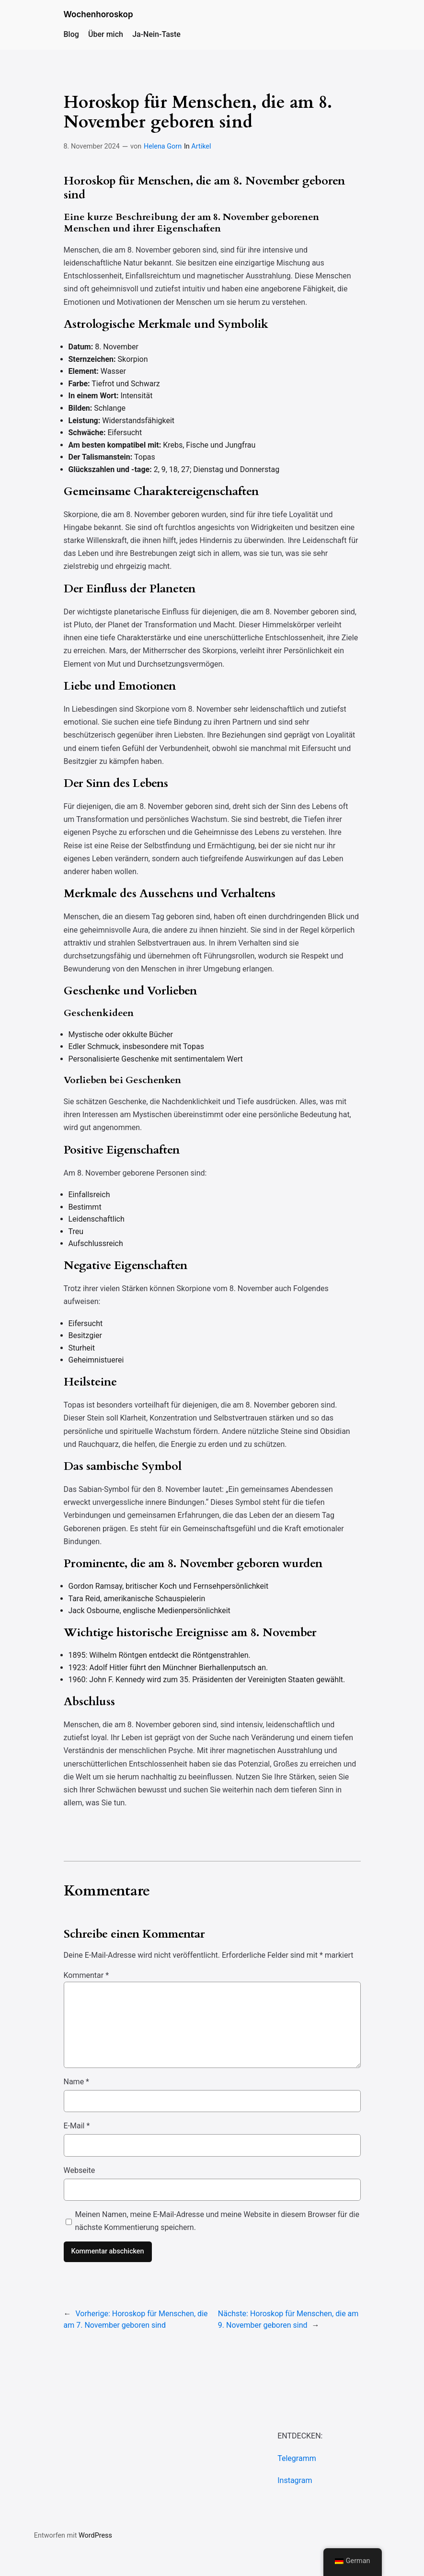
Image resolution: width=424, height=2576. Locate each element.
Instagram (294, 2480)
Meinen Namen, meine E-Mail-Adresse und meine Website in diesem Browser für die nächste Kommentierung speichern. (217, 2221)
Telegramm (296, 2458)
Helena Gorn (163, 146)
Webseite (79, 2170)
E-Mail (77, 2125)
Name (77, 2081)
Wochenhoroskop (98, 14)
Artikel (201, 146)
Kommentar (86, 1975)
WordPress (95, 2535)
